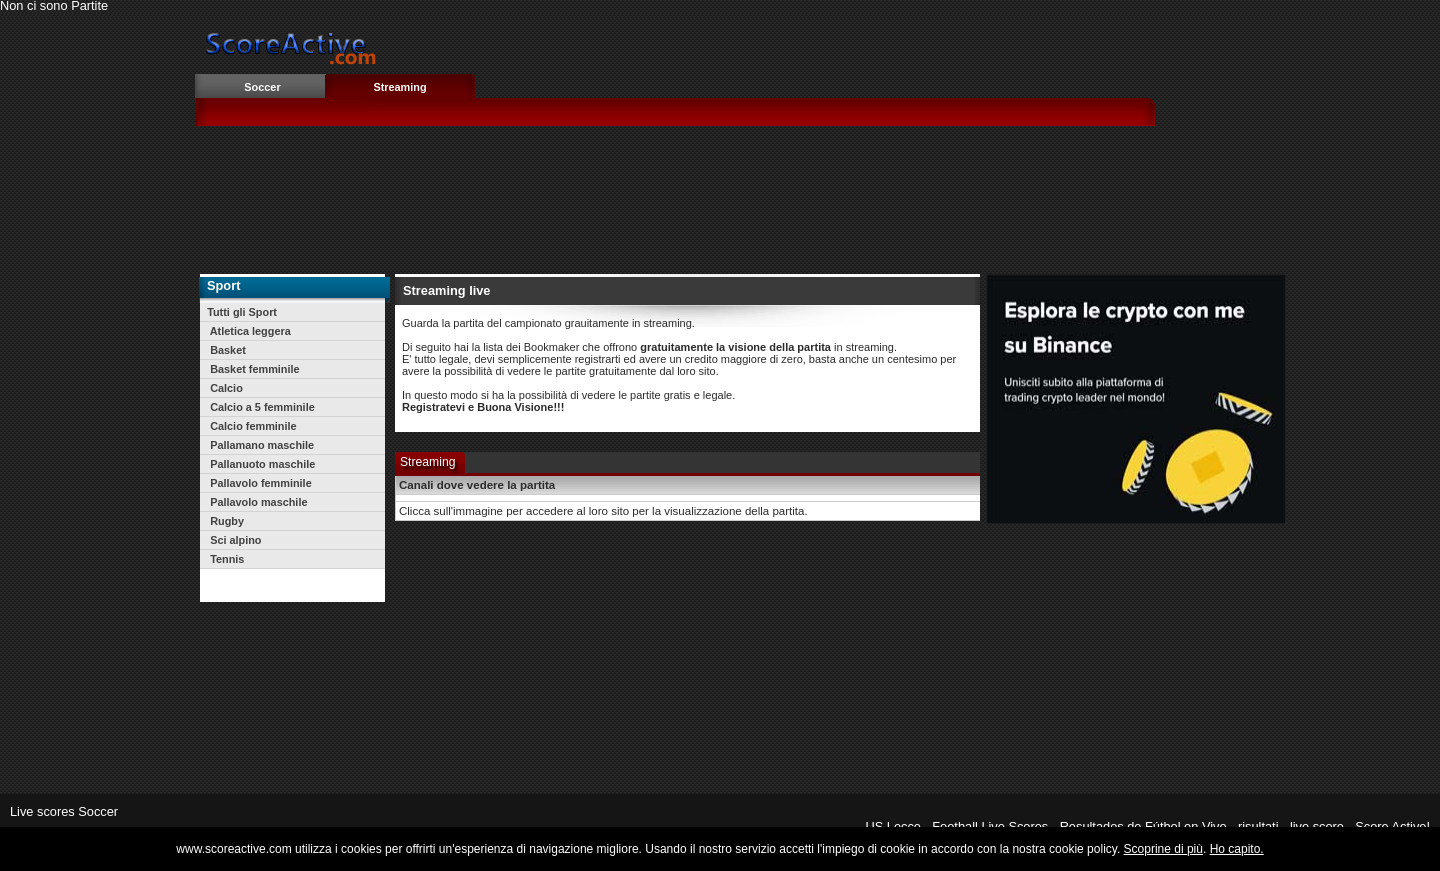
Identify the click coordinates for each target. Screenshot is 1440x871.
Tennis (225, 559)
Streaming (399, 87)
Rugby (225, 521)
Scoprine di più (1163, 849)
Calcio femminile (251, 426)
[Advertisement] (762, 199)
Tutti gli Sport (242, 312)
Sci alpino (234, 540)
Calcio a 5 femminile (261, 407)
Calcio (225, 388)
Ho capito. (1237, 849)
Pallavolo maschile (257, 502)
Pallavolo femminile (259, 483)
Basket (226, 350)
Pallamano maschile (260, 445)
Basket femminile (253, 369)
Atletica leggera (249, 331)
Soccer (262, 87)
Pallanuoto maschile (261, 464)
